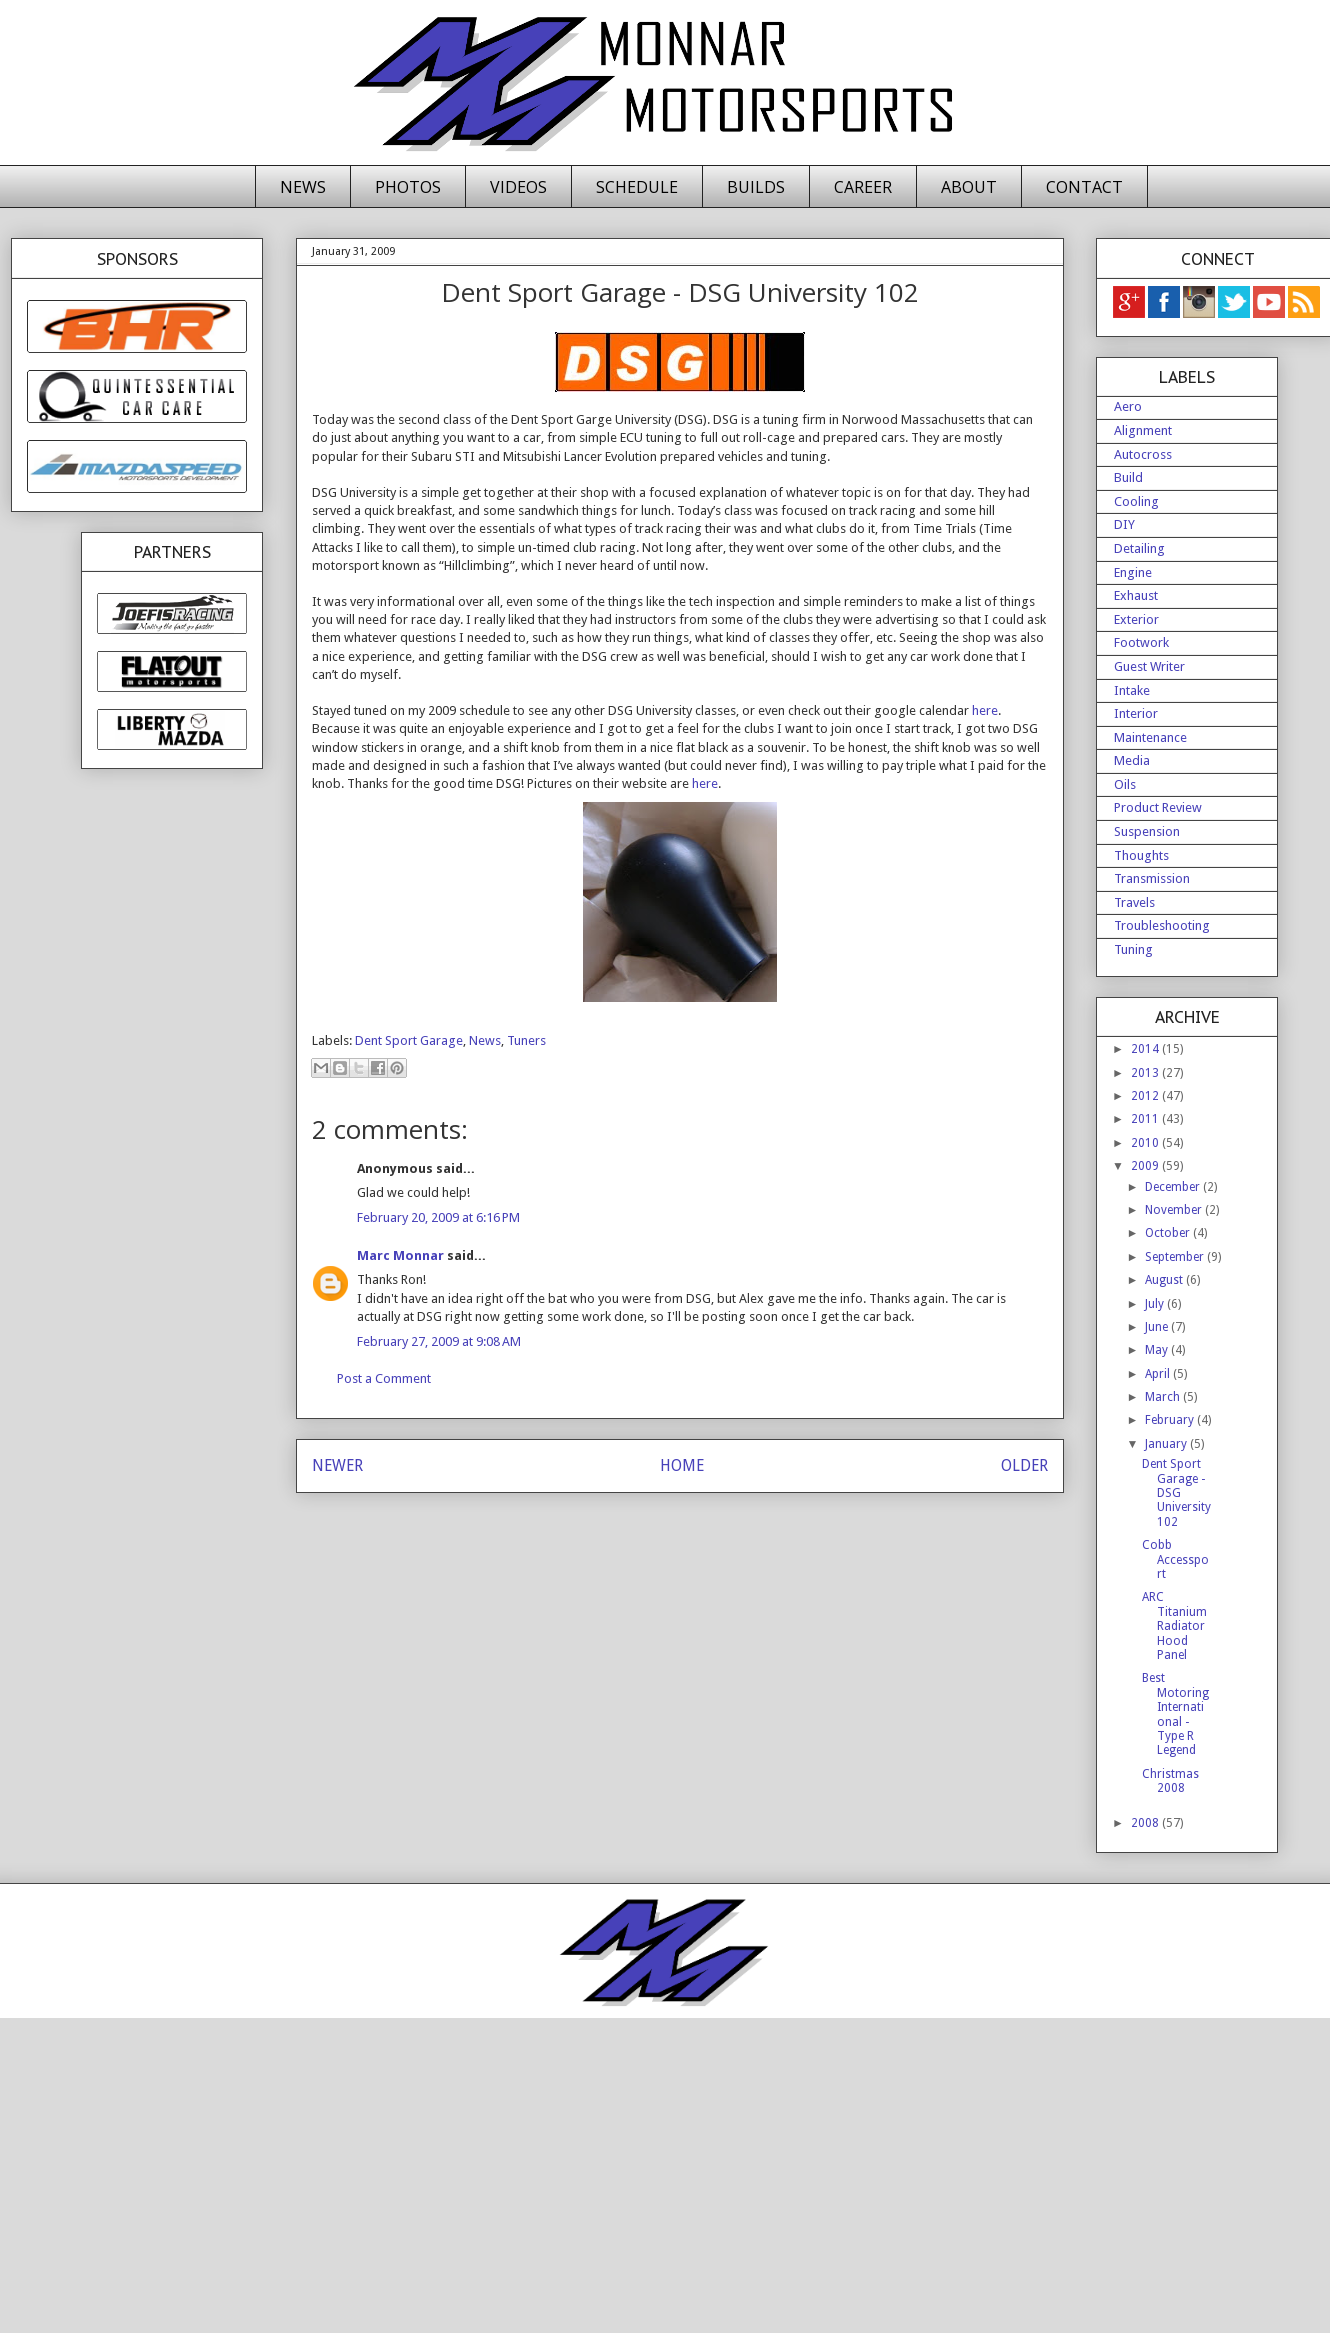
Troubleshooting (1162, 925)
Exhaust (1136, 595)
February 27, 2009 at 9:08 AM (439, 1341)
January (1167, 1444)
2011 (1146, 1119)
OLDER (1024, 1465)
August (1165, 1280)
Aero (1128, 406)
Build (1128, 477)
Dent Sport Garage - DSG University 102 (1176, 1493)
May (1158, 1350)
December (1174, 1187)
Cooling (1136, 501)
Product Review (1158, 807)
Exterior (1136, 619)
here (985, 710)
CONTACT (1084, 187)
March (1164, 1397)
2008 (1146, 1823)
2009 (1146, 1166)
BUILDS (756, 187)
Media (1132, 760)
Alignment (1143, 430)
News (485, 1040)
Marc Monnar (400, 1255)
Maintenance (1150, 737)
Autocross (1143, 454)
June (1158, 1327)
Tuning (1133, 949)
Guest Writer (1149, 666)
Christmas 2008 (1170, 1781)
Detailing (1139, 548)
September (1176, 1257)
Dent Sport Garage (409, 1040)
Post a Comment (384, 1378)
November (1175, 1210)
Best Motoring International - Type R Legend (1175, 1714)
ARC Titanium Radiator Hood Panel (1174, 1626)
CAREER (863, 187)
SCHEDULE (637, 187)
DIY (1124, 524)
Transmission (1152, 878)
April (1159, 1374)
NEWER (337, 1465)
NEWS (303, 187)
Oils (1125, 784)
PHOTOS (408, 187)
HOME (682, 1465)
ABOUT (969, 187)
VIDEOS (518, 187)
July (1156, 1304)
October (1169, 1233)
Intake (1132, 690)
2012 (1146, 1096)
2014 (1146, 1049)
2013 (1146, 1073)
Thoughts (1141, 855)
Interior (1136, 713)
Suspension (1147, 831)
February (1171, 1420)
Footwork (1141, 642)
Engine (1133, 572)
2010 (1146, 1143)
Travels (1134, 902)
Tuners (526, 1040)
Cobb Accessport (1175, 1559)
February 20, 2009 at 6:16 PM (438, 1217)
